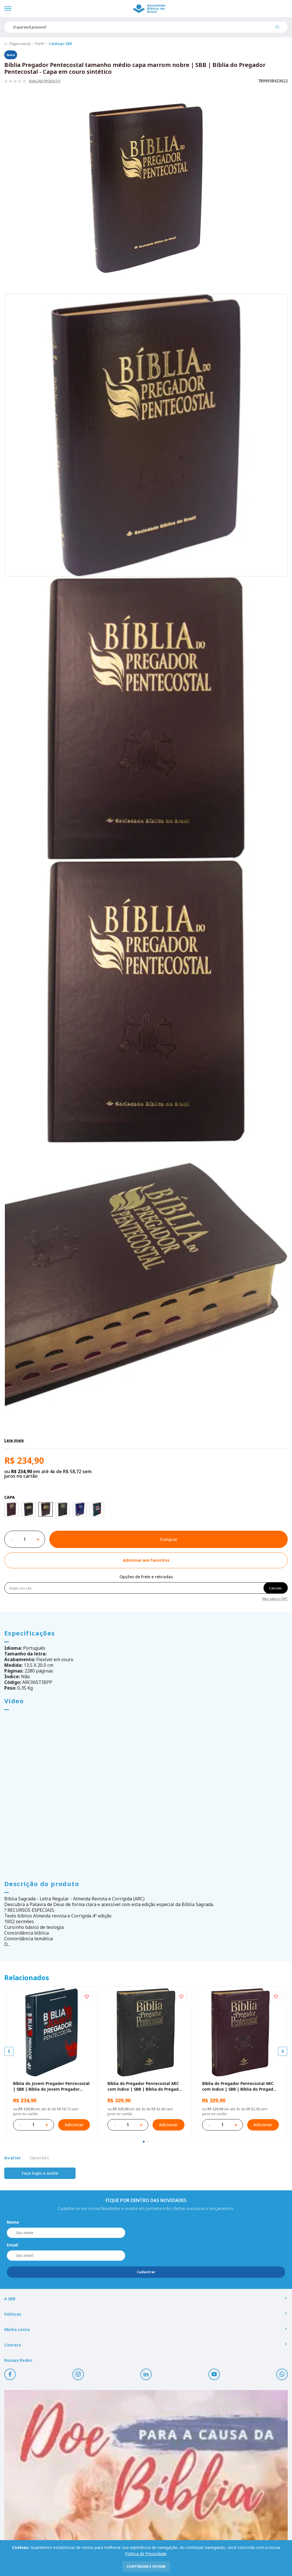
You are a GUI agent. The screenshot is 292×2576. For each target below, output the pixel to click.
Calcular (275, 1588)
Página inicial (20, 43)
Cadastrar (146, 2272)
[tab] (144, 2141)
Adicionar (74, 2124)
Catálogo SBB (60, 43)
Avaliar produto (44, 81)
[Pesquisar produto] (279, 29)
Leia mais (14, 1440)
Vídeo (14, 1700)
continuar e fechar (146, 2566)
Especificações (29, 1633)
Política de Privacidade (146, 2553)
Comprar (168, 1539)
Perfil (39, 43)
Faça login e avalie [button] (40, 2173)
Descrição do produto (41, 1883)
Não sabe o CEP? (275, 1598)
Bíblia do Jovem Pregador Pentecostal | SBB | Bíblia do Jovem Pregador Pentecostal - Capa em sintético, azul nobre (51, 2086)
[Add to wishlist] (146, 1560)
